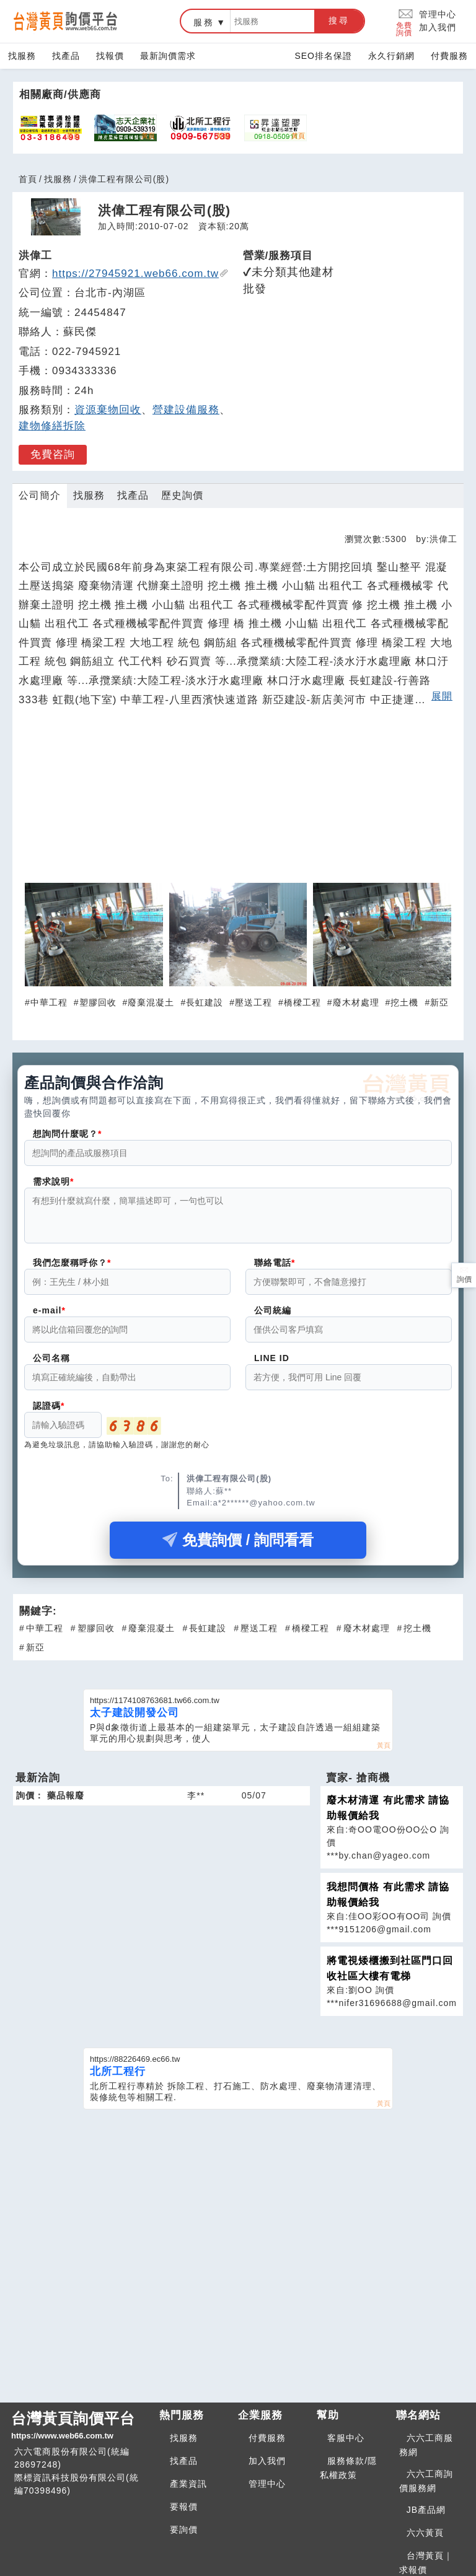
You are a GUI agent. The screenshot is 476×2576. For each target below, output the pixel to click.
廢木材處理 (356, 1002)
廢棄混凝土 (151, 1002)
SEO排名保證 (323, 56)
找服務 (22, 56)
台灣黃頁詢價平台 (80, 2426)
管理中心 (437, 14)
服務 (203, 22)
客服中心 (345, 2438)
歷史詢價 (182, 495)
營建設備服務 (185, 410)
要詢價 (184, 2529)
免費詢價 (405, 21)
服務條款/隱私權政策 (348, 2468)
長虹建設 (204, 1002)
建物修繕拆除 (52, 426)
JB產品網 (426, 2510)
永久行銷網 (391, 56)
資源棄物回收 (107, 410)
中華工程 (49, 1002)
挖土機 (404, 1002)
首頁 (28, 179)
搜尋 (339, 20)
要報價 (184, 2507)
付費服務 (449, 56)
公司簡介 (40, 495)
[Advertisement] (238, 800)
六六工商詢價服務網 (426, 2481)
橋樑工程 (302, 1002)
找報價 (110, 56)
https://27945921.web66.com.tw (140, 273)
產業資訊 (188, 2484)
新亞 (439, 1002)
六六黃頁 (425, 2533)
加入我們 (437, 27)
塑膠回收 (98, 1002)
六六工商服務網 (426, 2445)
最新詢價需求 (168, 56)
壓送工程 (253, 1002)
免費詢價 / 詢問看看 (238, 1547)
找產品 (66, 56)
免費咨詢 (52, 454)
